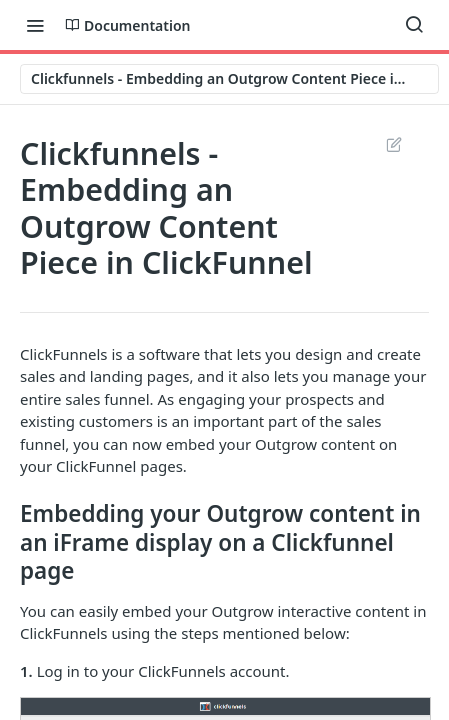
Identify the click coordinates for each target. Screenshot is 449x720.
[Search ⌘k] (414, 25)
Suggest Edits (393, 144)
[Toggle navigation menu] (35, 25)
